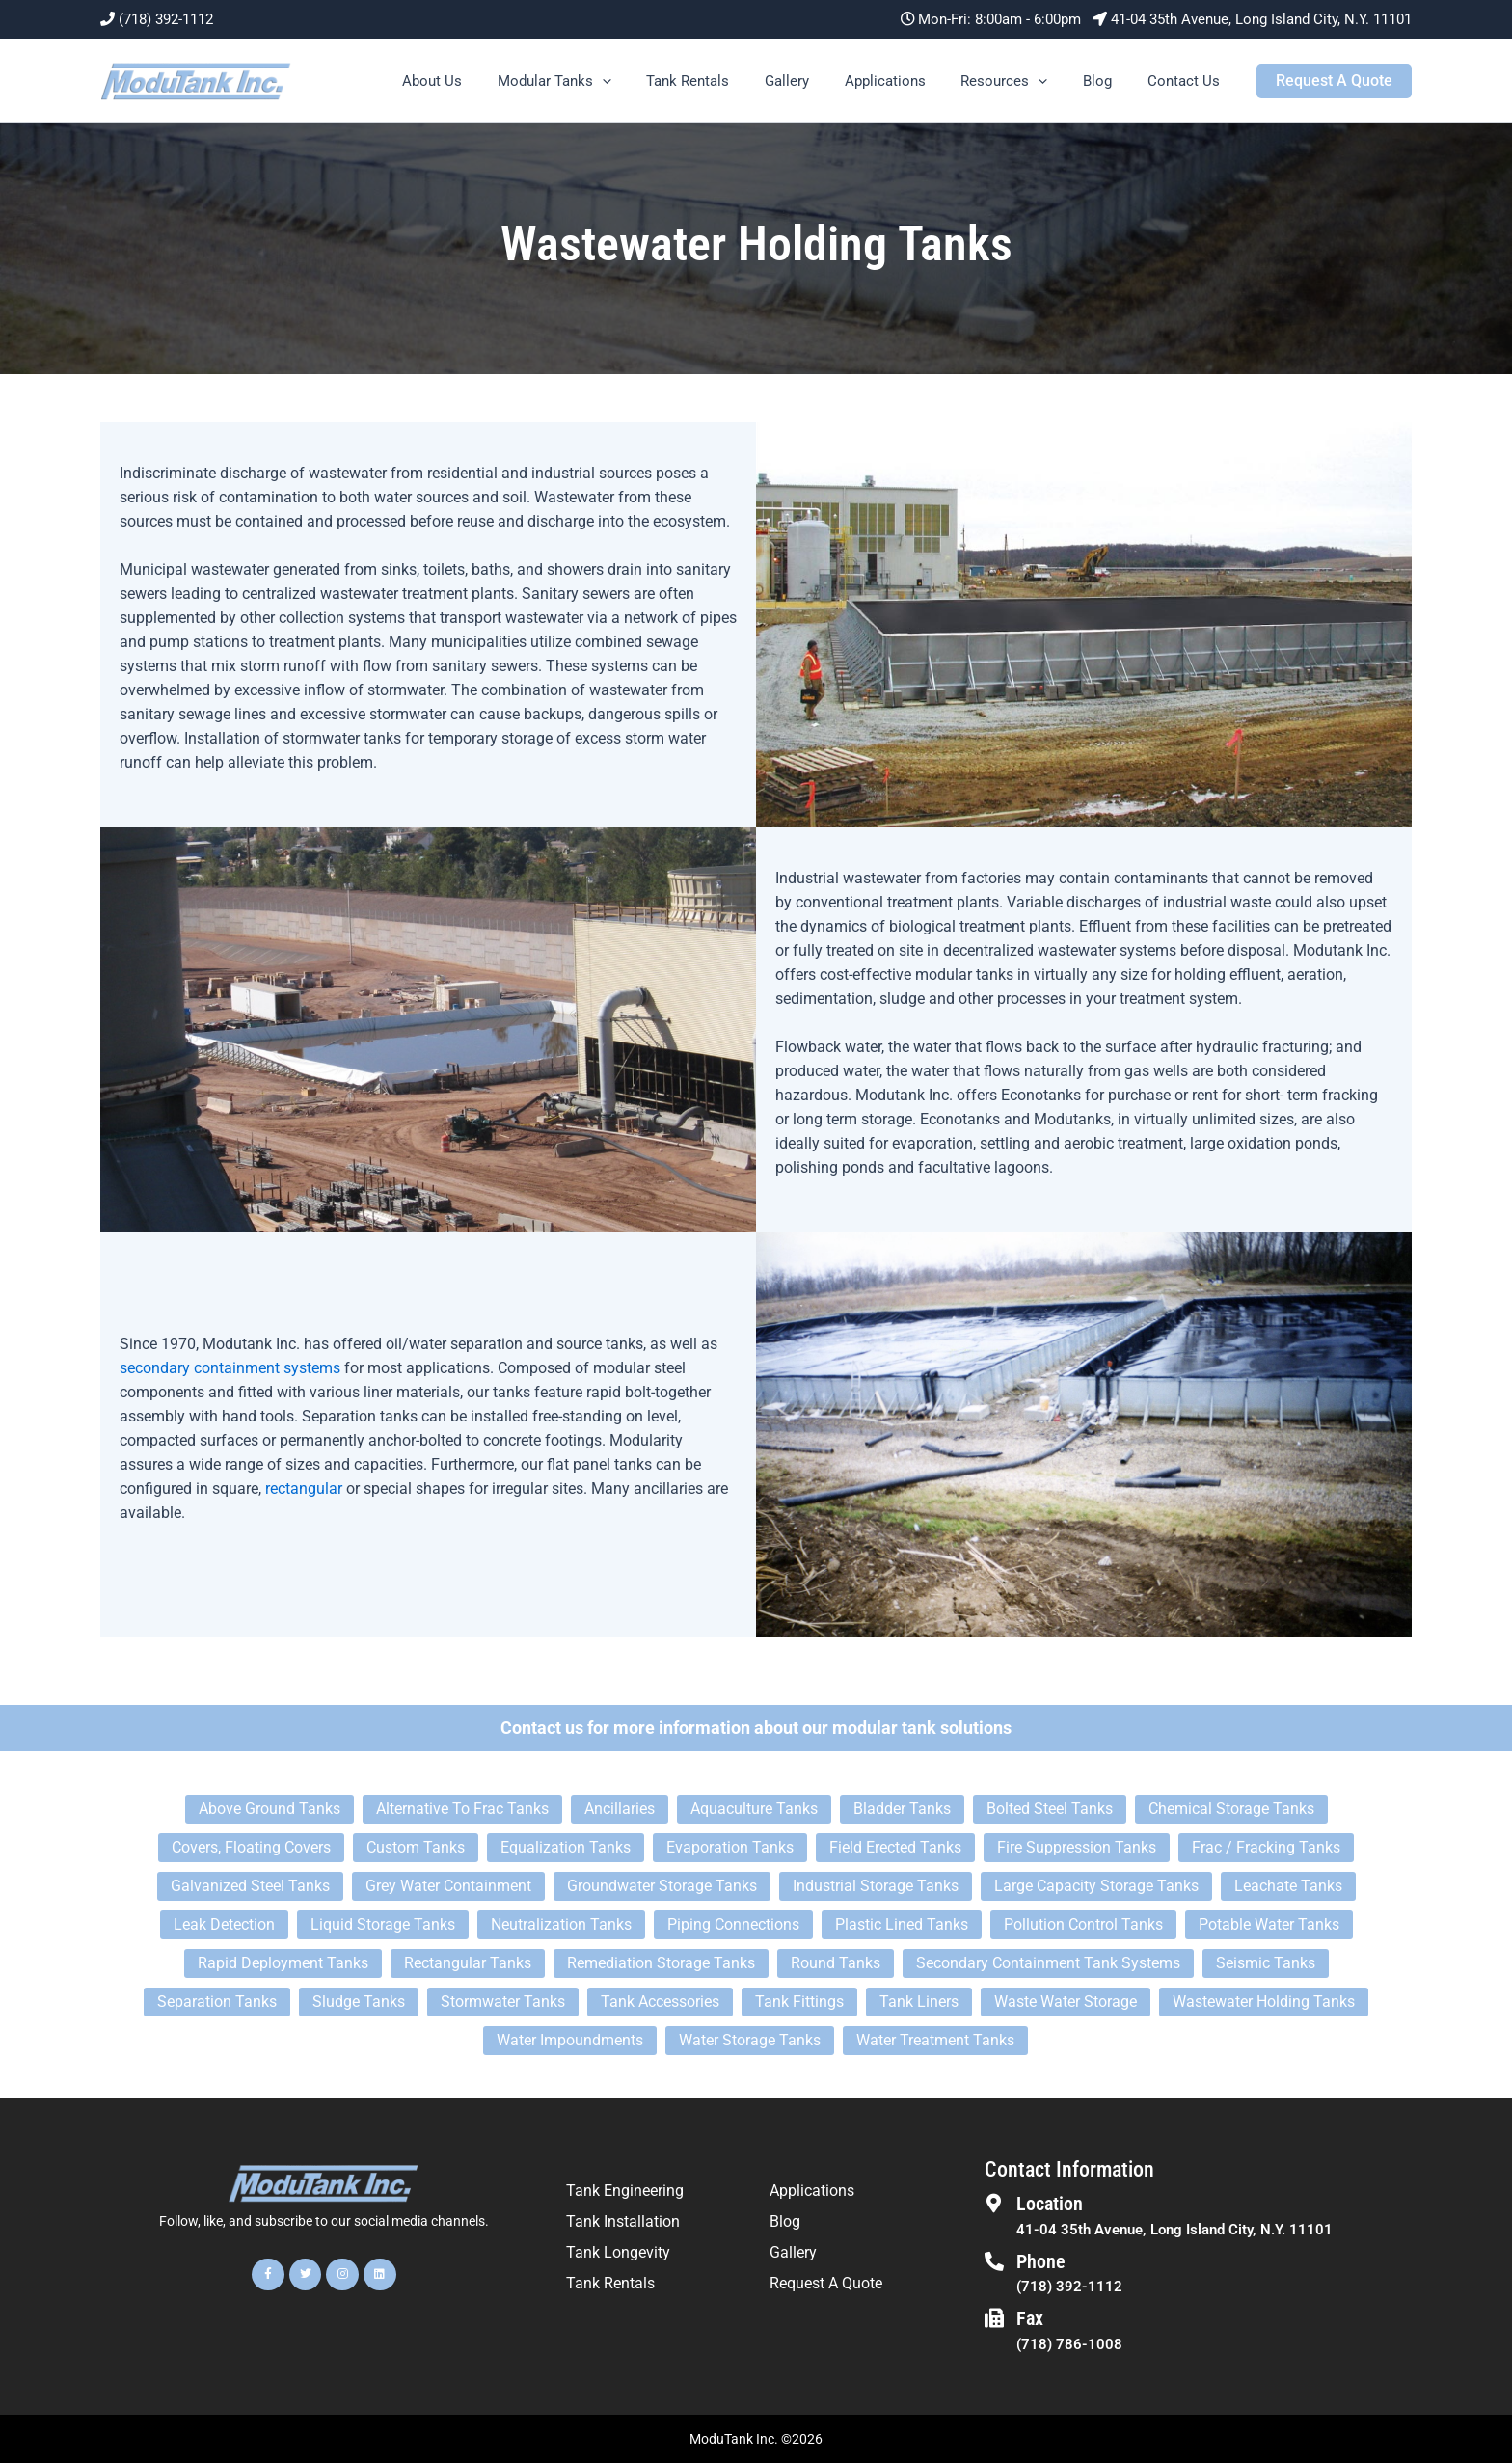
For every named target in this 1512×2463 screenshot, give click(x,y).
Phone (1041, 2261)
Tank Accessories (660, 2001)
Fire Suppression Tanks (1076, 1847)
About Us (480, 81)
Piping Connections (733, 1924)
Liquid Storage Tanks (382, 1924)
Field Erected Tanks (895, 1847)
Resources (1020, 81)
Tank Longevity (618, 2252)
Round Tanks (835, 1963)
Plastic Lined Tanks (901, 1924)
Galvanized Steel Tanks (250, 1886)
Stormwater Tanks (503, 2001)
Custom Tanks (415, 1847)
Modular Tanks (596, 81)
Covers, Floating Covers (251, 1847)
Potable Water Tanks (1269, 1924)
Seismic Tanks (1265, 1963)
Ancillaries (619, 1809)
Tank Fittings (799, 2001)
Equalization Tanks (565, 1847)
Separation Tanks (217, 2001)
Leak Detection (224, 1924)
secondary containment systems (230, 1368)
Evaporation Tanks (730, 1847)
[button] (643, 81)
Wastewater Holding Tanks (1264, 2001)
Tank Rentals (723, 81)
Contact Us (1186, 81)
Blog (1107, 81)
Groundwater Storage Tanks (662, 1886)
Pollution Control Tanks (1083, 1924)
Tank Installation (623, 2221)
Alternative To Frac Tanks (462, 1809)
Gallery (816, 81)
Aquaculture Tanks (754, 1809)
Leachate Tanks (1288, 1886)
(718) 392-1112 (166, 19)
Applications (907, 81)
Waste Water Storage (1065, 2001)
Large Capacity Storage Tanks (1096, 1886)
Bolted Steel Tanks (1049, 1809)
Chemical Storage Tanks (1231, 1809)
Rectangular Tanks (467, 1963)
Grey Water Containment (448, 1886)
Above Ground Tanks (269, 1809)
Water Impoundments (570, 2040)
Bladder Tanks (902, 1809)
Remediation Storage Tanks (661, 1963)
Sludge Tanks (358, 2001)
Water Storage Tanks (750, 2040)
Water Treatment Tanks (935, 2040)
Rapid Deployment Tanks (283, 1963)
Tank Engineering (625, 2190)
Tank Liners (918, 2001)
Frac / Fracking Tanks (1266, 1847)
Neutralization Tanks (561, 1924)
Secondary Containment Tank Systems (1048, 1963)
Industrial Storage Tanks (875, 1886)
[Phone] (994, 2261)
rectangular (303, 1488)
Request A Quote (826, 2283)
